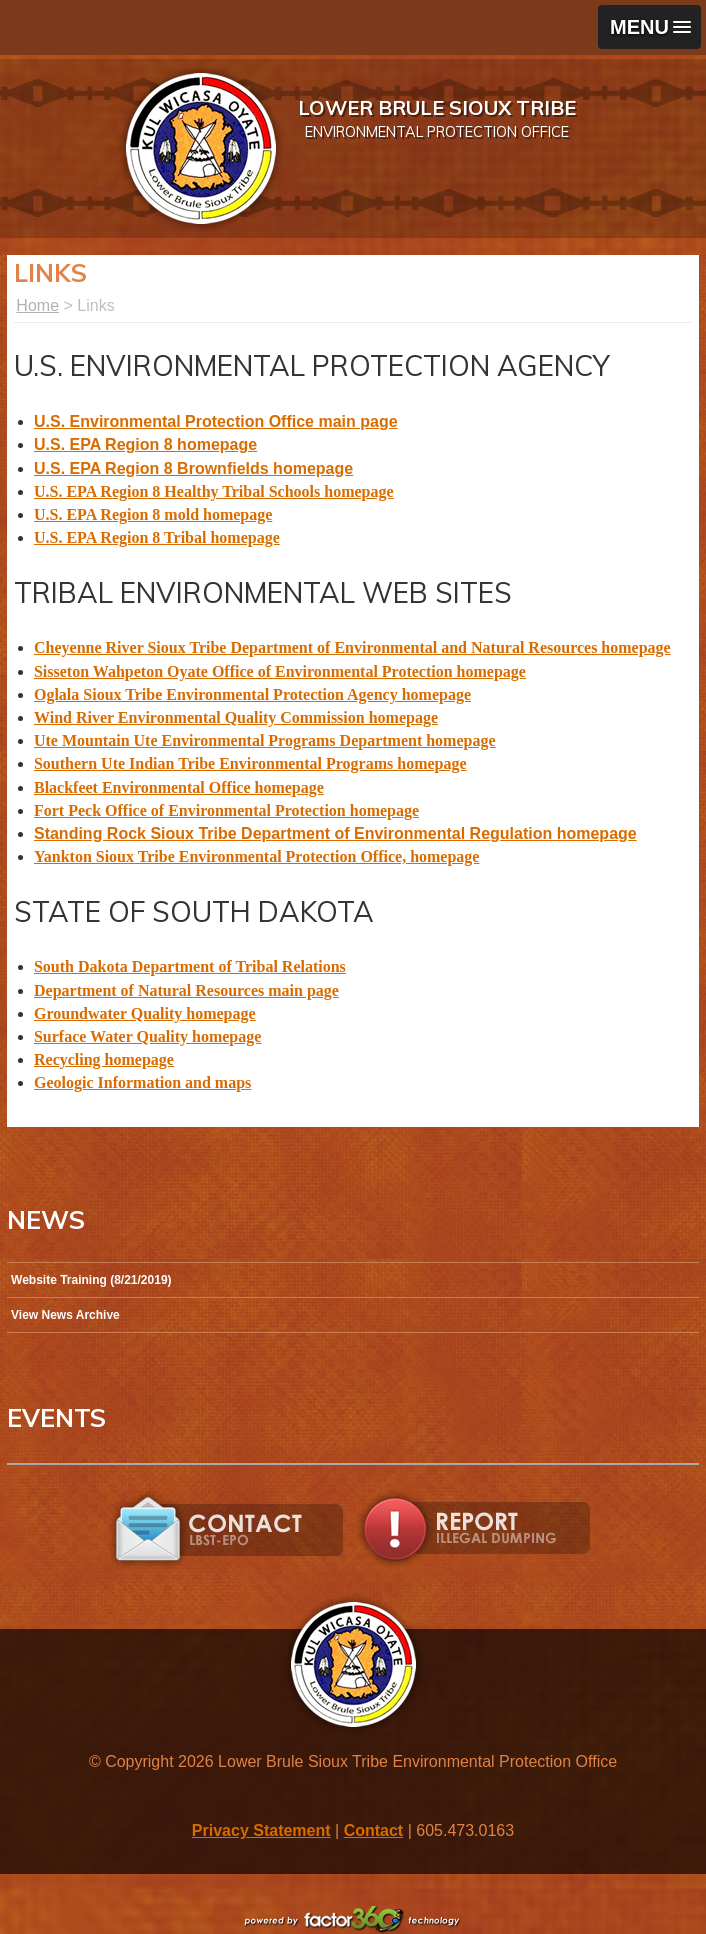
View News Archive (65, 1315)
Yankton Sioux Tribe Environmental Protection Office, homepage (256, 856)
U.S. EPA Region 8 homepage (145, 444)
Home (37, 305)
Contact (374, 1830)
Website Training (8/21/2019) (91, 1280)
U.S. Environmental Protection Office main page (216, 421)
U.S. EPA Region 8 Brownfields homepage (193, 468)
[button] (649, 27)
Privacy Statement (261, 1830)
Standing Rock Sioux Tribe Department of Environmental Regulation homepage (335, 833)
